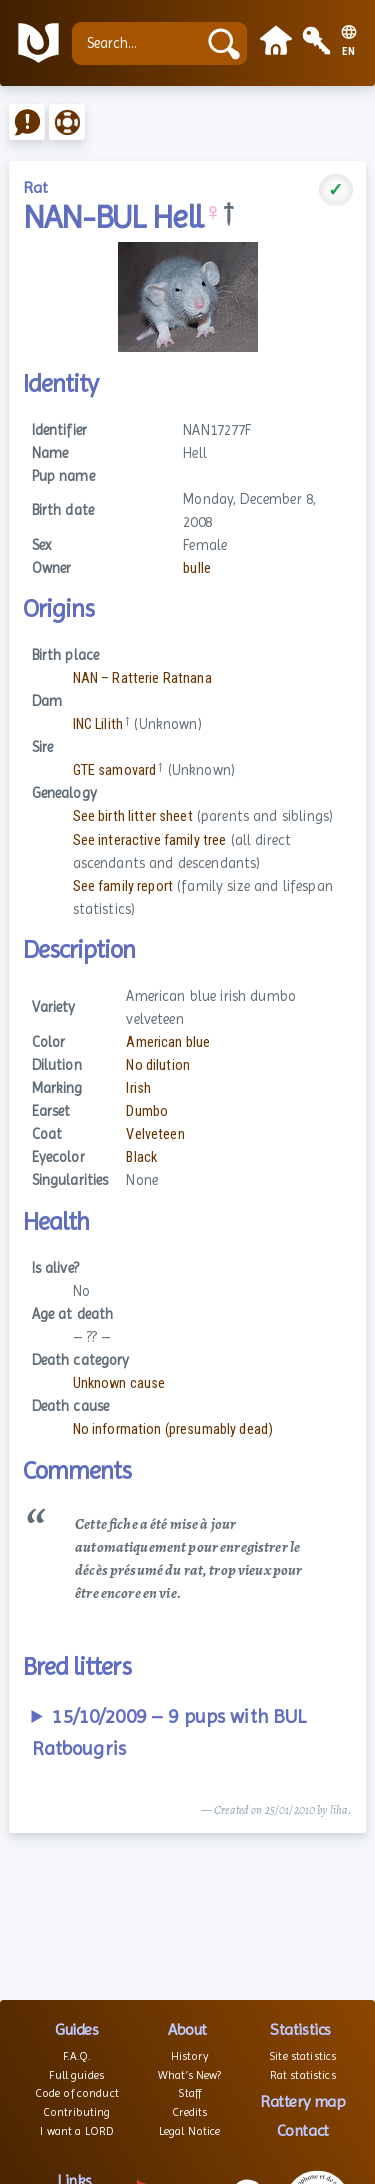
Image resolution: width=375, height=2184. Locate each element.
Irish (138, 1088)
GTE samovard (115, 770)
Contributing (77, 2112)
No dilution (158, 1065)
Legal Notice (190, 2131)
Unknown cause (119, 1383)
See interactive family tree (150, 840)
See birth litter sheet (133, 816)
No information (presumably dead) (173, 1429)
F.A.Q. (76, 2056)
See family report (123, 886)
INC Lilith (98, 724)
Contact (303, 2130)
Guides (76, 2029)
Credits (189, 2112)
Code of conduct (77, 2093)
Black (141, 1157)
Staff (189, 2093)
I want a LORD (76, 2131)
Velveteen (155, 1134)
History (190, 2056)
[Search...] (139, 43)
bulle (197, 568)
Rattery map (302, 2101)
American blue (168, 1042)
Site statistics (302, 2056)
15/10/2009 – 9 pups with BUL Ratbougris (169, 1732)
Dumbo (147, 1111)
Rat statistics (303, 2075)
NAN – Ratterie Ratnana (142, 678)
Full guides (76, 2075)
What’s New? (190, 2075)
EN (349, 52)
